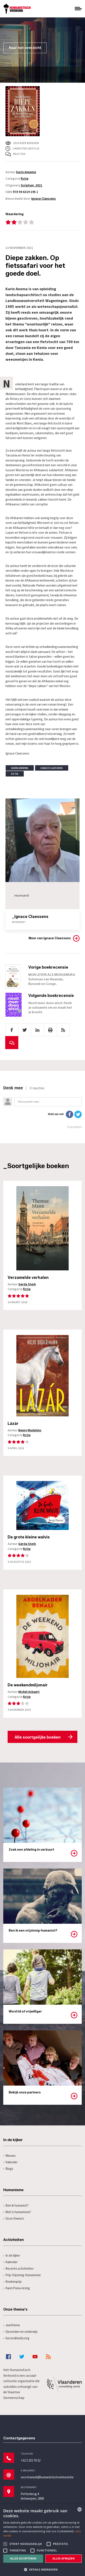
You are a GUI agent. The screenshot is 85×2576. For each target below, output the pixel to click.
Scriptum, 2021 (31, 185)
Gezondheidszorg (16, 2338)
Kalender (10, 2162)
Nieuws (9, 2155)
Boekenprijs (12, 2281)
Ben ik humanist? (16, 2205)
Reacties (19, 154)
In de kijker (11, 2255)
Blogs (8, 2169)
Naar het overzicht (25, 48)
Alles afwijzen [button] (64, 2558)
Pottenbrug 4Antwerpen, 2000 (32, 2496)
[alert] (42, 2540)
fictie (24, 178)
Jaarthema (11, 2325)
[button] (42, 2569)
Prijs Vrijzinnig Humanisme (22, 2275)
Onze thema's (13, 2218)
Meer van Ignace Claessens (50, 938)
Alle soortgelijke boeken (38, 1737)
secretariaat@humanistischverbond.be (47, 2477)
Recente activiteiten (18, 2268)
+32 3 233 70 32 (30, 2460)
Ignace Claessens (43, 198)
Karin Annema (26, 172)
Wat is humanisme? (17, 2212)
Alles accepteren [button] (23, 2558)
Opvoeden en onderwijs (20, 2331)
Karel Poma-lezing (16, 2288)
